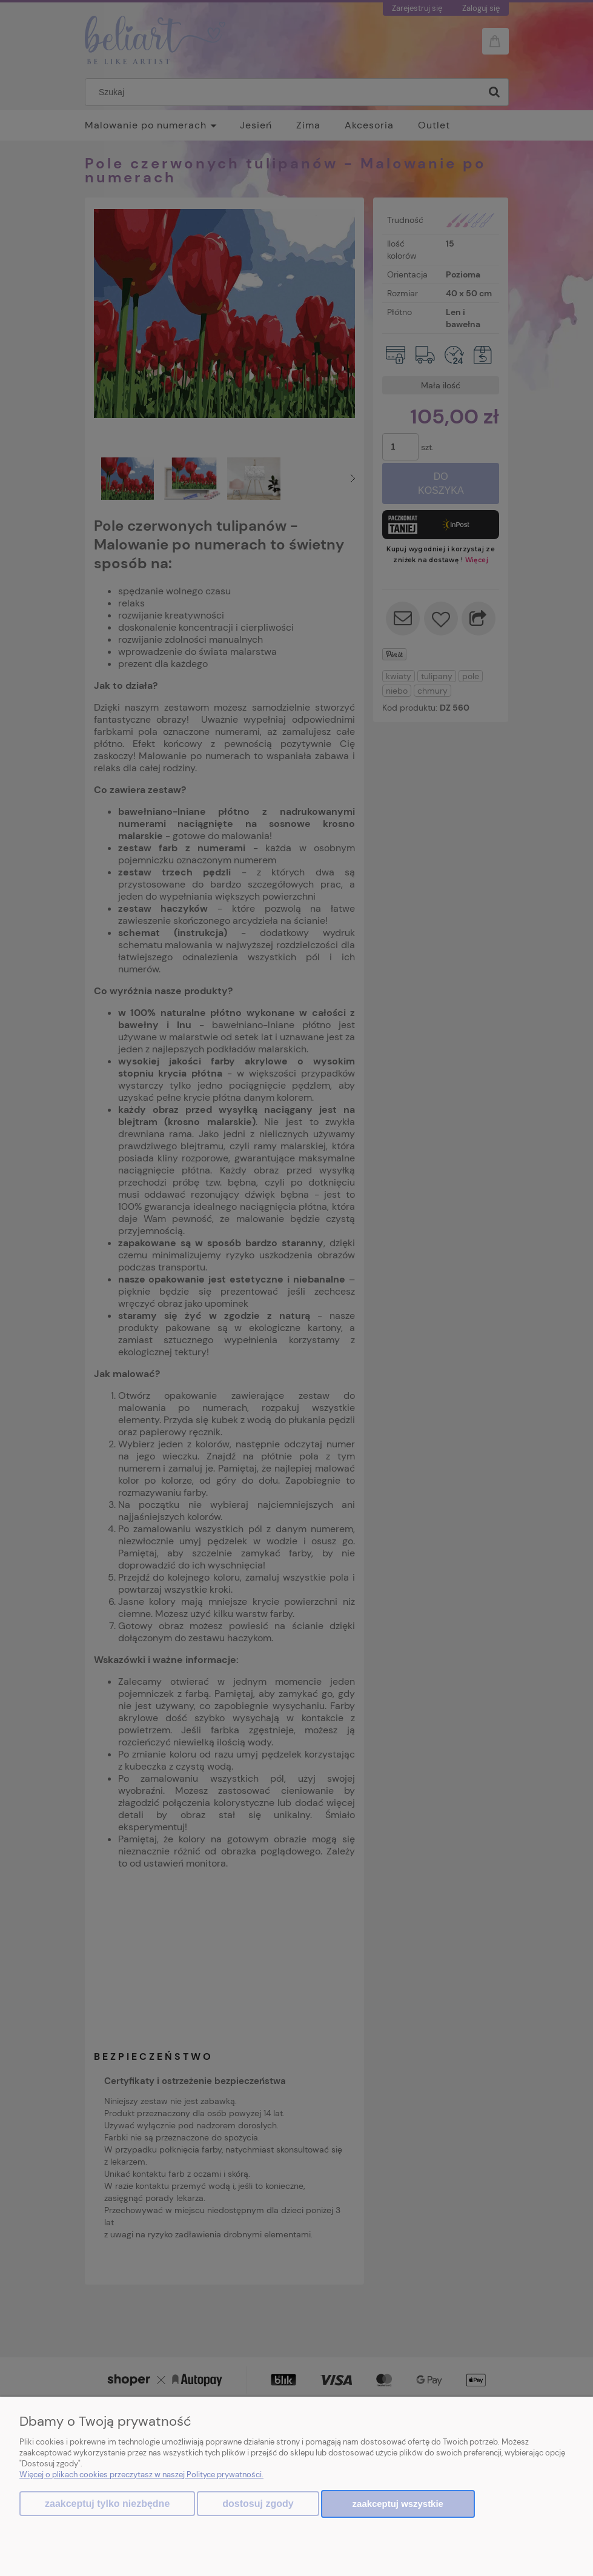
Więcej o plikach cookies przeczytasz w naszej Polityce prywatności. (141, 2474)
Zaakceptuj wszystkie (398, 2503)
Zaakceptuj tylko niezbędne (107, 2503)
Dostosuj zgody (257, 2503)
